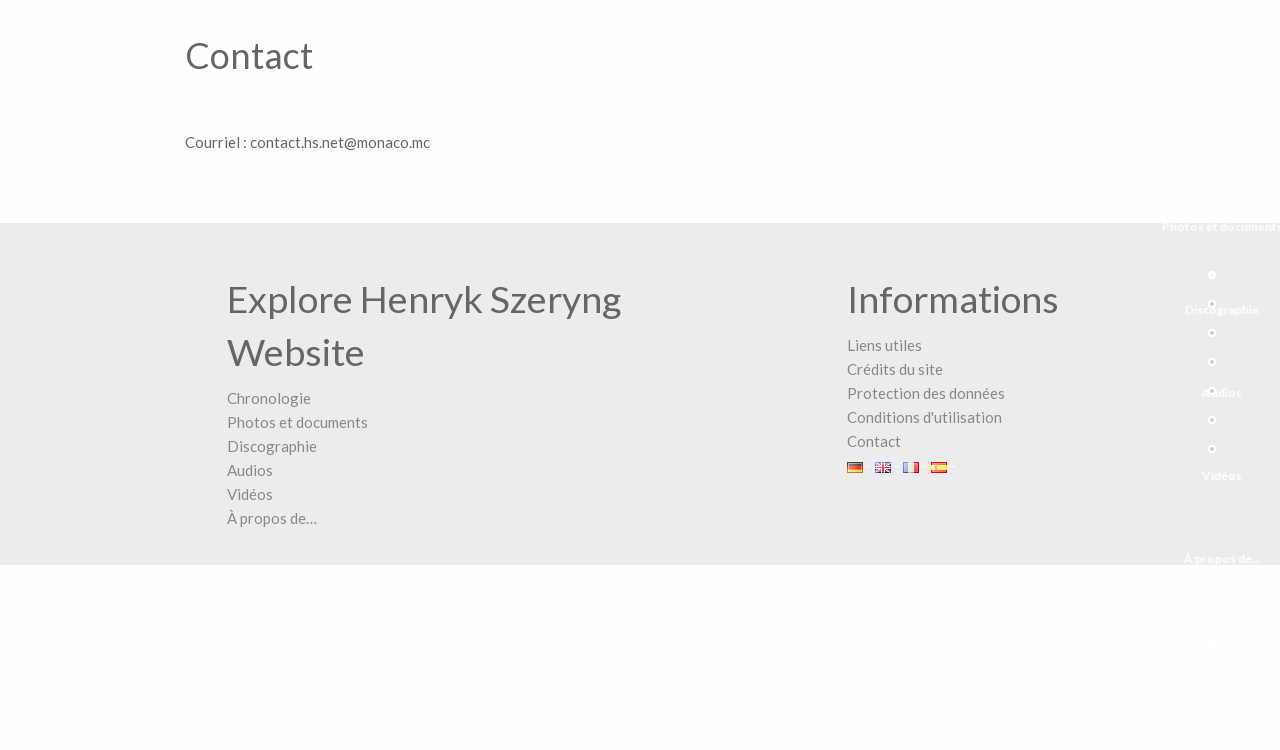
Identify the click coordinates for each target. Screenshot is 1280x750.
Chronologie (269, 398)
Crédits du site (895, 369)
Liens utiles (884, 345)
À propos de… (272, 518)
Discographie (272, 446)
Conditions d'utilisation (924, 417)
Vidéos (250, 494)
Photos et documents (297, 422)
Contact (874, 441)
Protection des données (926, 393)
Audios (250, 470)
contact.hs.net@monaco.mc (340, 142)
